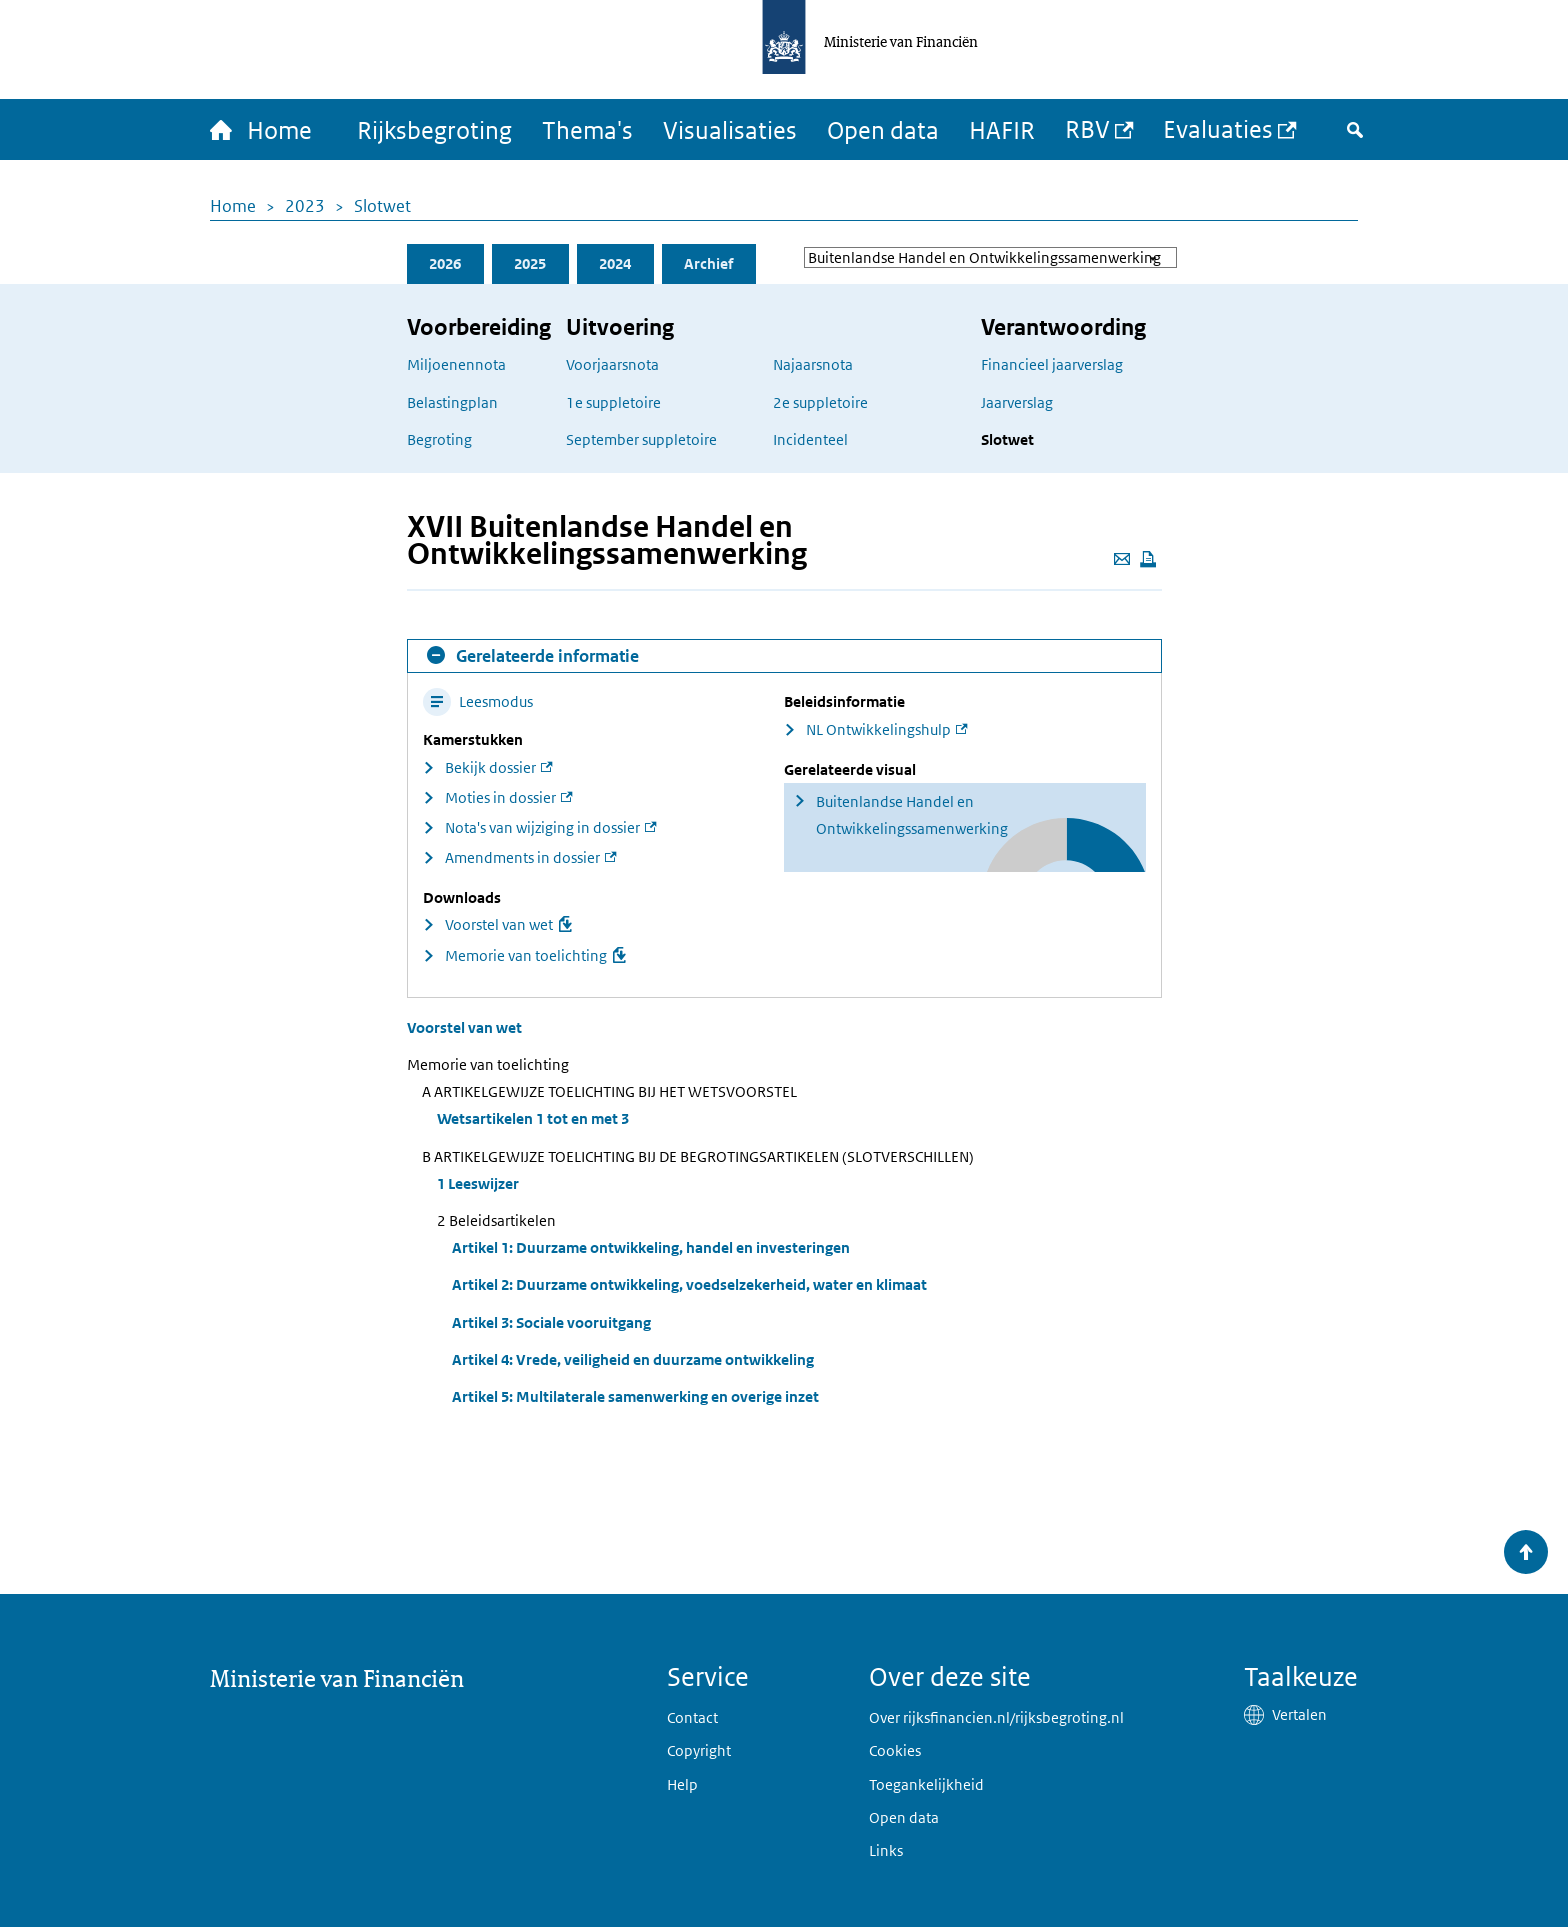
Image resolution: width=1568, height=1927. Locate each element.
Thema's (587, 129)
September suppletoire (641, 439)
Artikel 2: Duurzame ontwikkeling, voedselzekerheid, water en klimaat (689, 1284)
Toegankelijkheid (926, 1784)
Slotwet (382, 206)
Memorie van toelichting (526, 955)
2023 (305, 206)
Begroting (439, 439)
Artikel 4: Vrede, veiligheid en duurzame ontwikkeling (633, 1359)
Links (886, 1850)
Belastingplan (452, 402)
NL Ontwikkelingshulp (878, 729)
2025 (530, 263)
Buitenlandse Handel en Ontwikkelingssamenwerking (912, 815)
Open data (883, 129)
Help (682, 1784)
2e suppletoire (820, 402)
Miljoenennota (456, 364)
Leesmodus (478, 701)
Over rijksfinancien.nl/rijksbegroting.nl (996, 1717)
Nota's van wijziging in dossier (542, 827)
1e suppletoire (613, 402)
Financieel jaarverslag (1052, 364)
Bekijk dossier (490, 767)
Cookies (895, 1750)
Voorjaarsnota (612, 364)
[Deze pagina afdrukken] (1148, 559)
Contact (692, 1717)
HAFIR (1002, 129)
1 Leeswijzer (478, 1183)
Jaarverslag (1017, 402)
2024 (615, 263)
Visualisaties (730, 129)
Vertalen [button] (1299, 1714)
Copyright (699, 1750)
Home (233, 206)
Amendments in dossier (522, 857)
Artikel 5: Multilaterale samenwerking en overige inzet (635, 1396)
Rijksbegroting (434, 129)
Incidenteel (810, 439)
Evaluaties (1218, 128)
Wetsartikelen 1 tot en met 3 (533, 1118)
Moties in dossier (500, 797)
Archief (708, 263)
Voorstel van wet (499, 924)
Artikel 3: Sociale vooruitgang (551, 1322)
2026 (445, 263)
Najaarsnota (813, 364)
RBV (1087, 128)
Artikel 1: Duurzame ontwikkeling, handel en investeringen (651, 1247)
